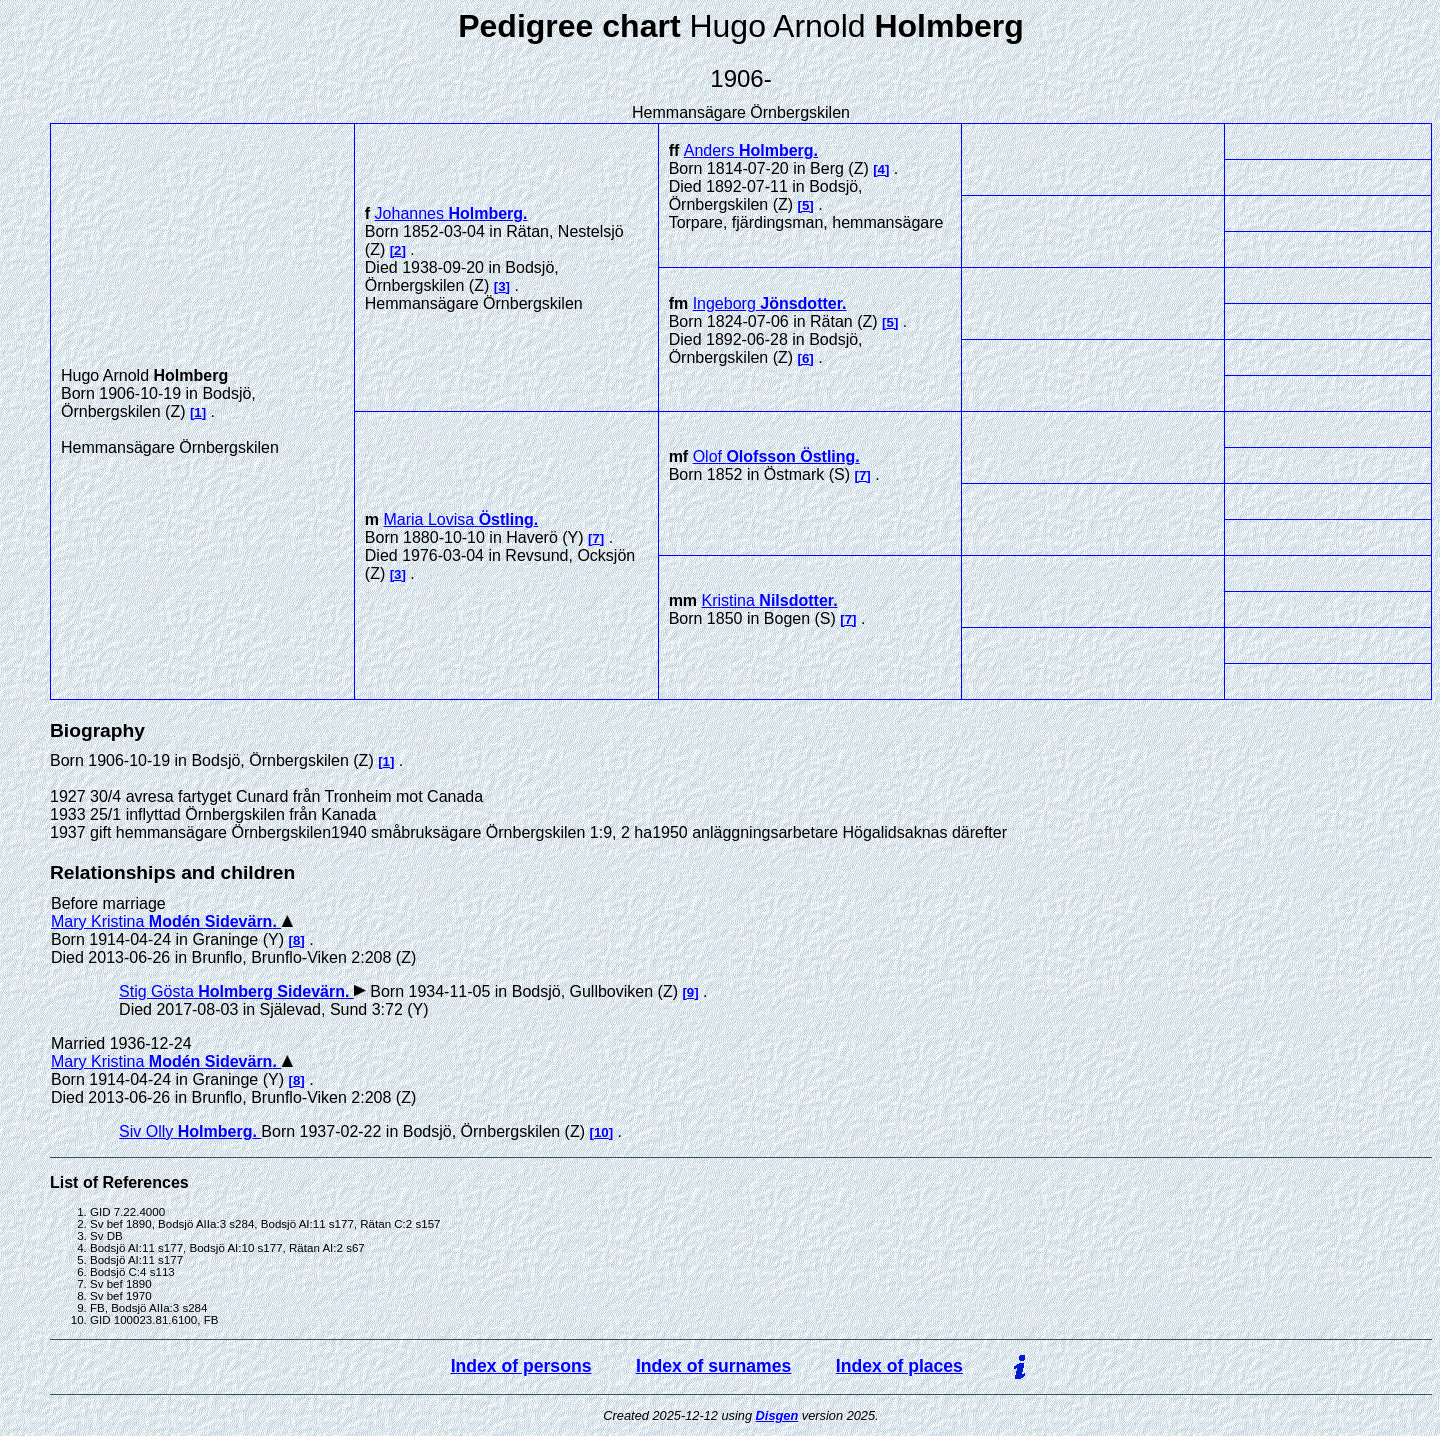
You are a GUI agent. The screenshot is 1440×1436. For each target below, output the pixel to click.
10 (601, 1132)
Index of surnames (713, 1366)
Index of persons (521, 1366)
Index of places (899, 1366)
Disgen (777, 1415)
